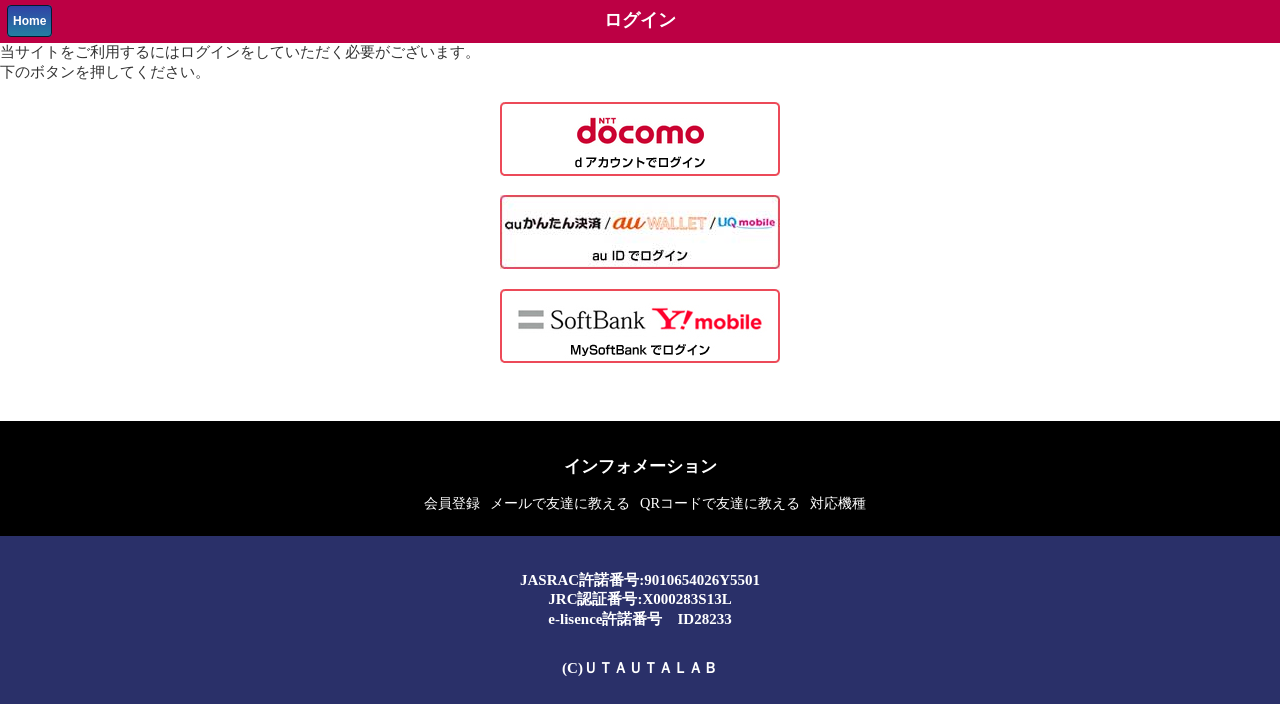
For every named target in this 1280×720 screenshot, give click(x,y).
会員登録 (452, 503)
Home (29, 21)
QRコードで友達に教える (720, 503)
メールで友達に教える (560, 503)
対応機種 (838, 503)
